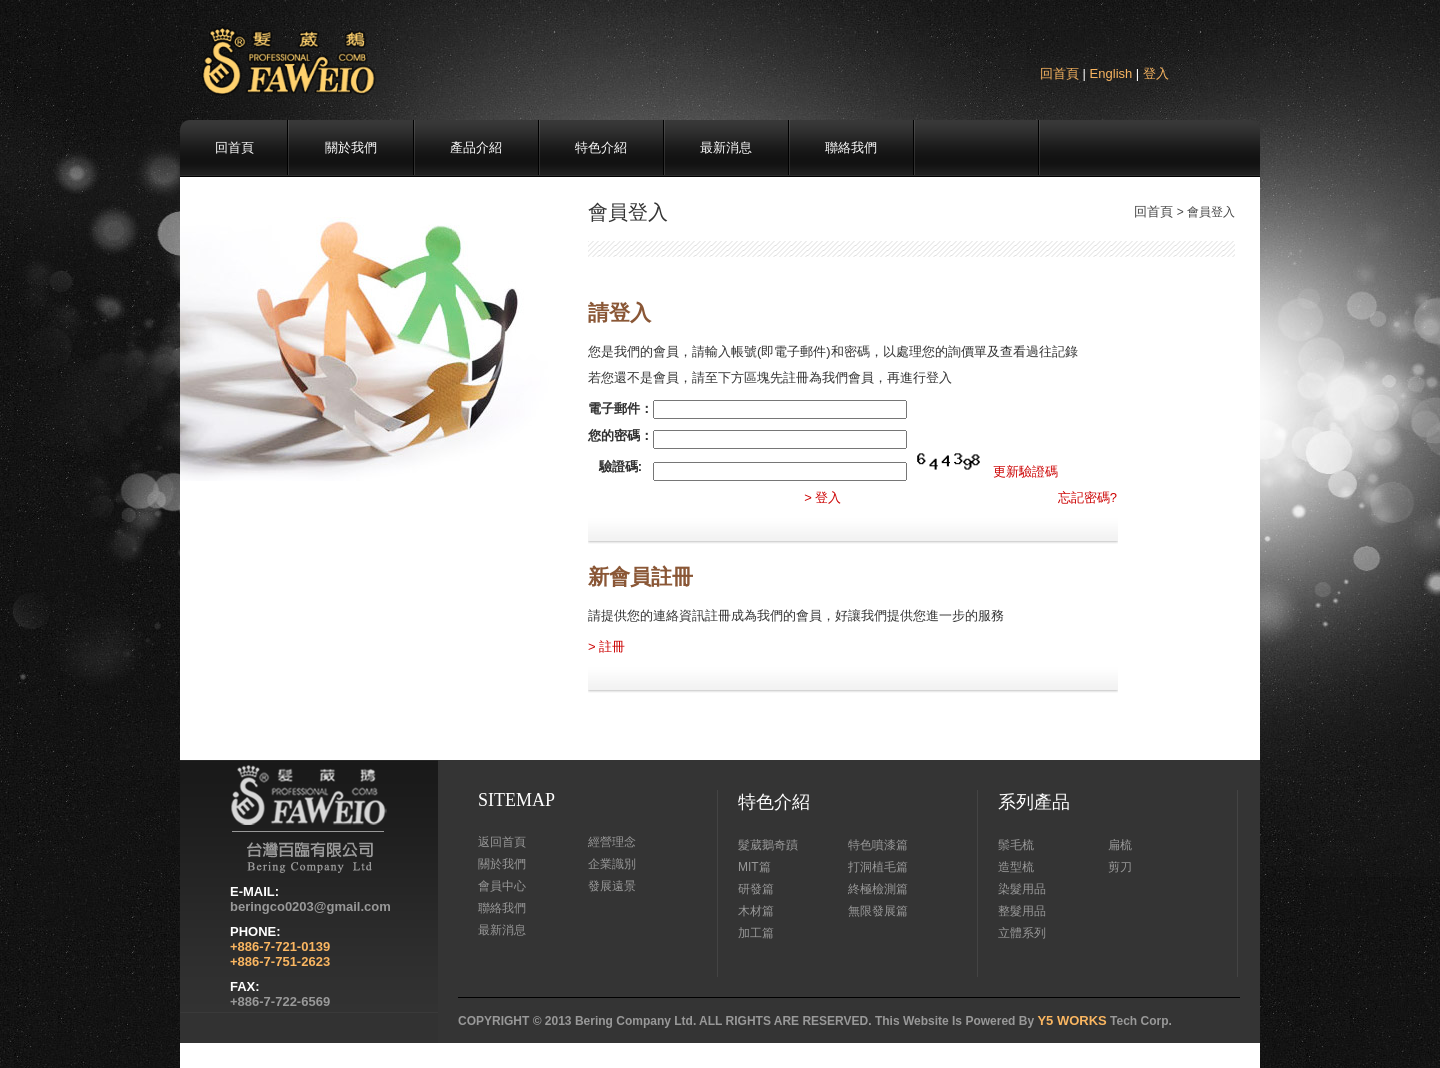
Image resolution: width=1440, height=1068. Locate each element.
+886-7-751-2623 (280, 961)
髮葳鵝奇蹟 (768, 845)
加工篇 (756, 933)
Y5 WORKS (1071, 1020)
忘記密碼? (1087, 497)
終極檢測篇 (878, 889)
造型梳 (1016, 867)
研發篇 (756, 889)
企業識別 (612, 864)
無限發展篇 (878, 911)
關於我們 (351, 147)
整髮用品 (1022, 911)
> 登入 (822, 497)
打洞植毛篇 (878, 867)
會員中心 (502, 886)
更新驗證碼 (1025, 471)
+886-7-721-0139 (280, 946)
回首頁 (1059, 73)
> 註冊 (606, 646)
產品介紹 (476, 147)
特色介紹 (601, 147)
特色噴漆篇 (878, 845)
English (1111, 73)
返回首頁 (502, 842)
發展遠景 (612, 886)
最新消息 (726, 147)
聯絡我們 (851, 147)
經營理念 (612, 842)
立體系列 (1022, 933)
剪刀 (1120, 867)
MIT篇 (754, 867)
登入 (1156, 73)
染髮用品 (1022, 889)
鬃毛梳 (1016, 845)
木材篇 (756, 911)
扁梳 (1120, 845)
